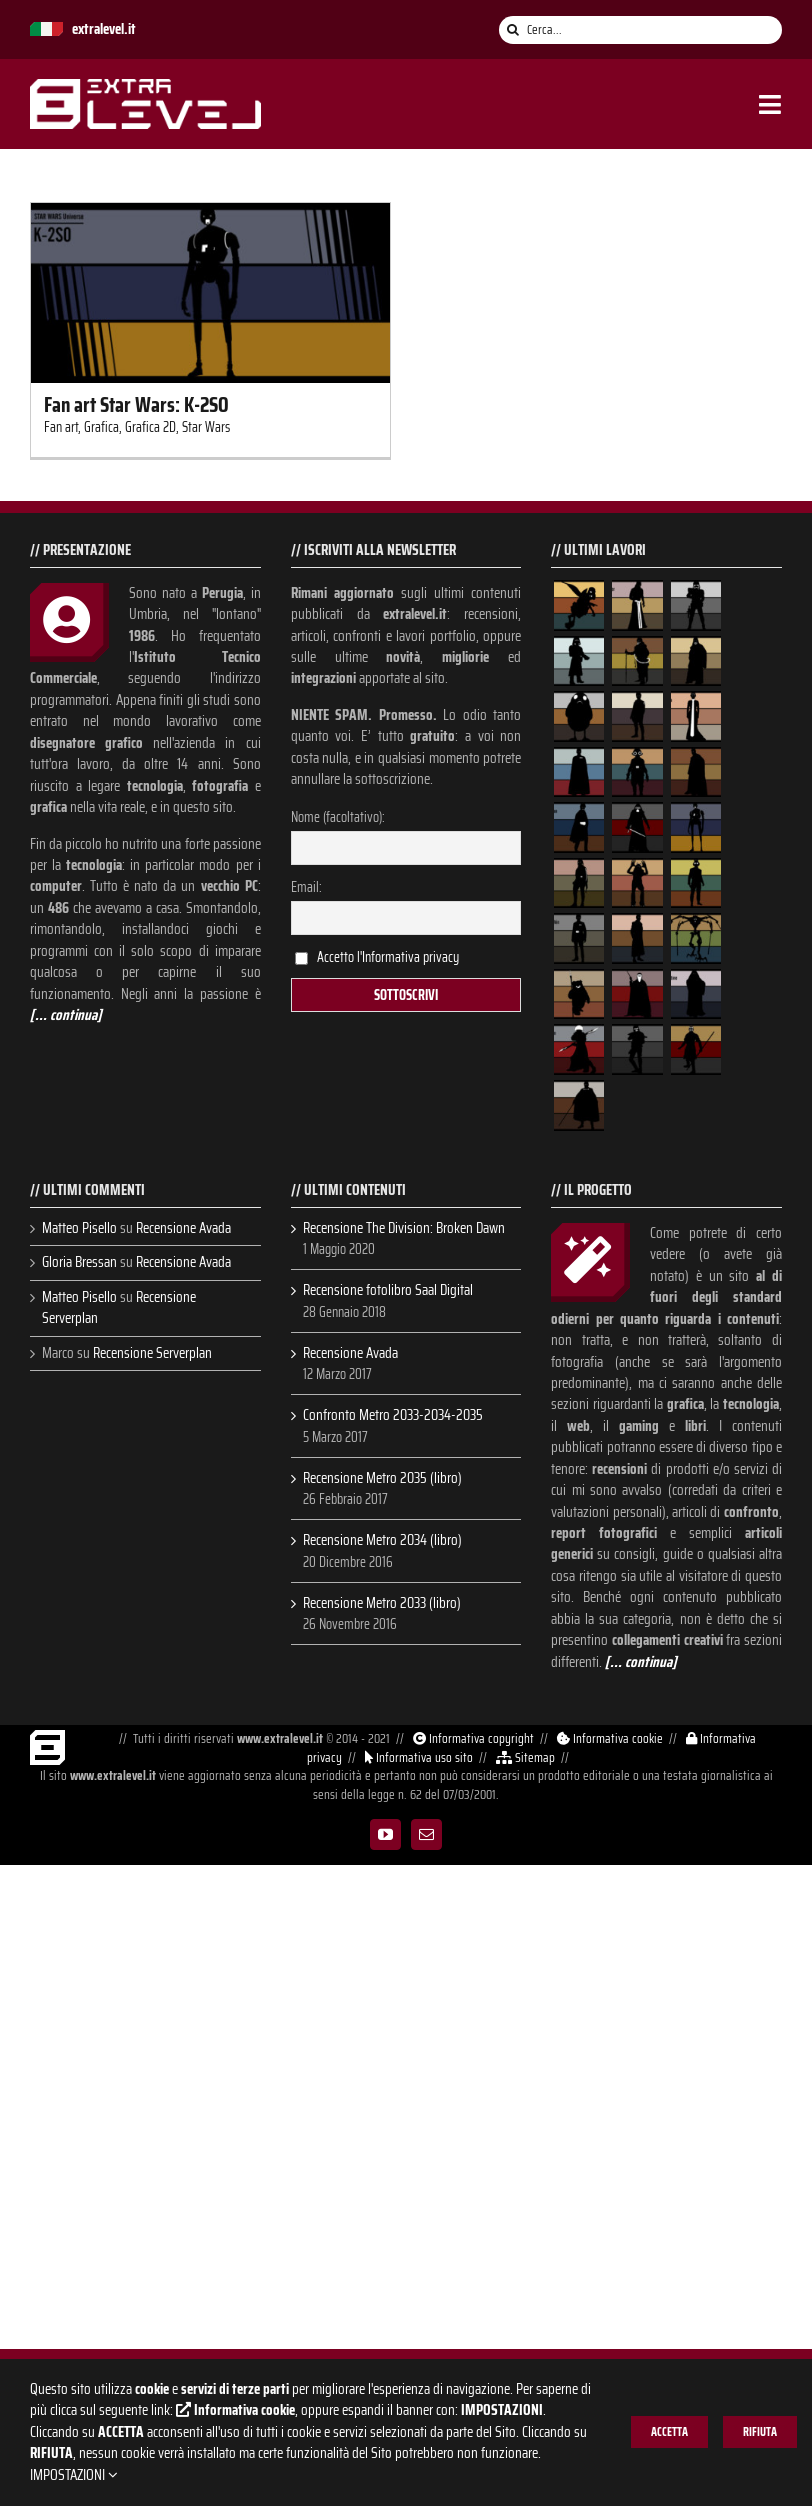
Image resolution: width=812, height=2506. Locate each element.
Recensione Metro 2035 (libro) (382, 1478)
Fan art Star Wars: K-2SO (136, 404)
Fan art (61, 427)
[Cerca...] (640, 30)
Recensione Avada (183, 1228)
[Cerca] (513, 30)
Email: (306, 887)
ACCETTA (669, 2431)
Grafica (101, 427)
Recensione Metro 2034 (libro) (382, 1540)
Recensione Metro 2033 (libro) (382, 1603)
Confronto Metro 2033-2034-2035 (393, 1415)
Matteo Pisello (79, 1228)
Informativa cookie (608, 1738)
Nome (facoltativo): (338, 817)
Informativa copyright (472, 1738)
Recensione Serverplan (152, 1353)
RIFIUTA (760, 2431)
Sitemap (524, 1757)
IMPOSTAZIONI (74, 2475)
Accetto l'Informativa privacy (388, 957)
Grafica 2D (150, 427)
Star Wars (206, 427)
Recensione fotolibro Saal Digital (388, 1290)
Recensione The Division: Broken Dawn (404, 1228)
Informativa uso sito (417, 1757)
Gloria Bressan (79, 1262)
